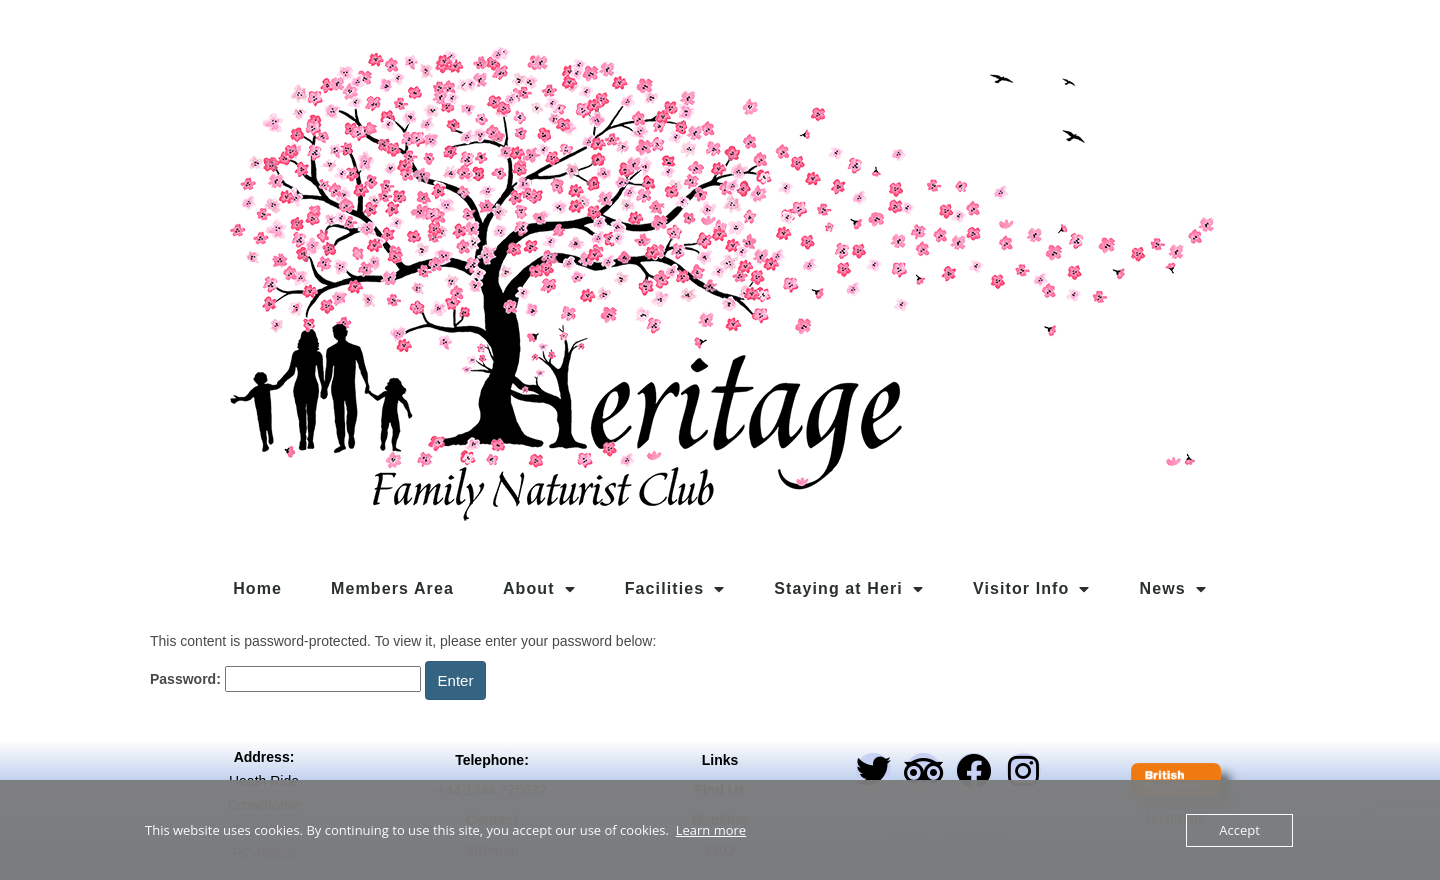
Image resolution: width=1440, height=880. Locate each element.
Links (720, 760)
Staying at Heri (849, 589)
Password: (285, 679)
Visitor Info (1032, 589)
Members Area (392, 588)
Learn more (711, 830)
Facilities (675, 589)
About (539, 589)
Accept (1239, 830)
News (1173, 589)
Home (257, 588)
